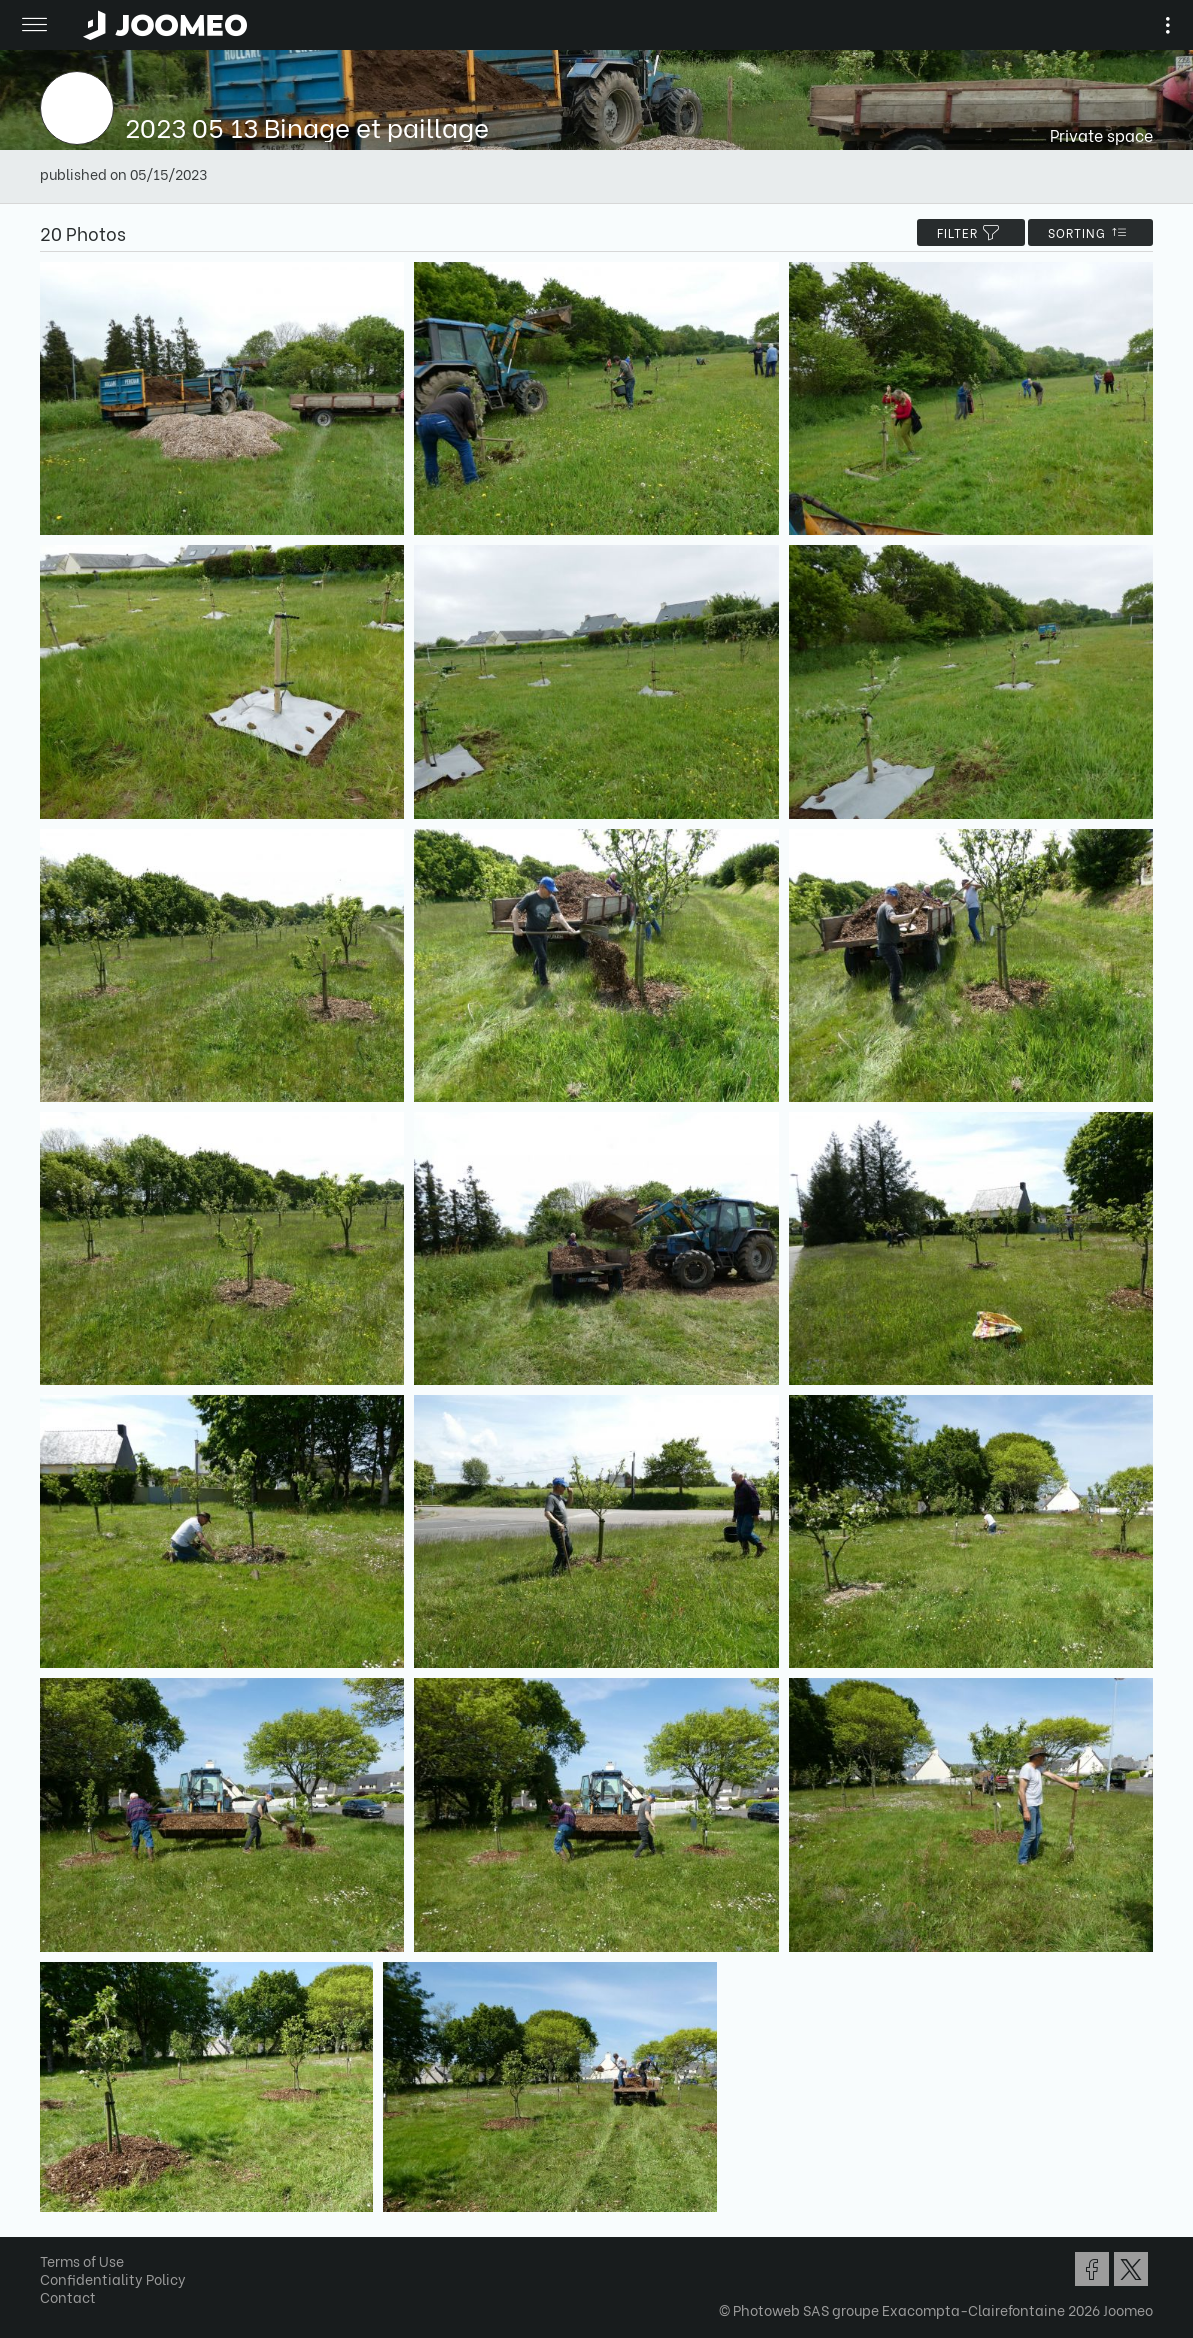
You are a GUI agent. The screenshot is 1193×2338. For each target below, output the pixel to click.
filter (971, 232)
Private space (1101, 134)
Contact (68, 2296)
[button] (53, 2235)
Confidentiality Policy (113, 2278)
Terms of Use (82, 2260)
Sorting (1090, 232)
